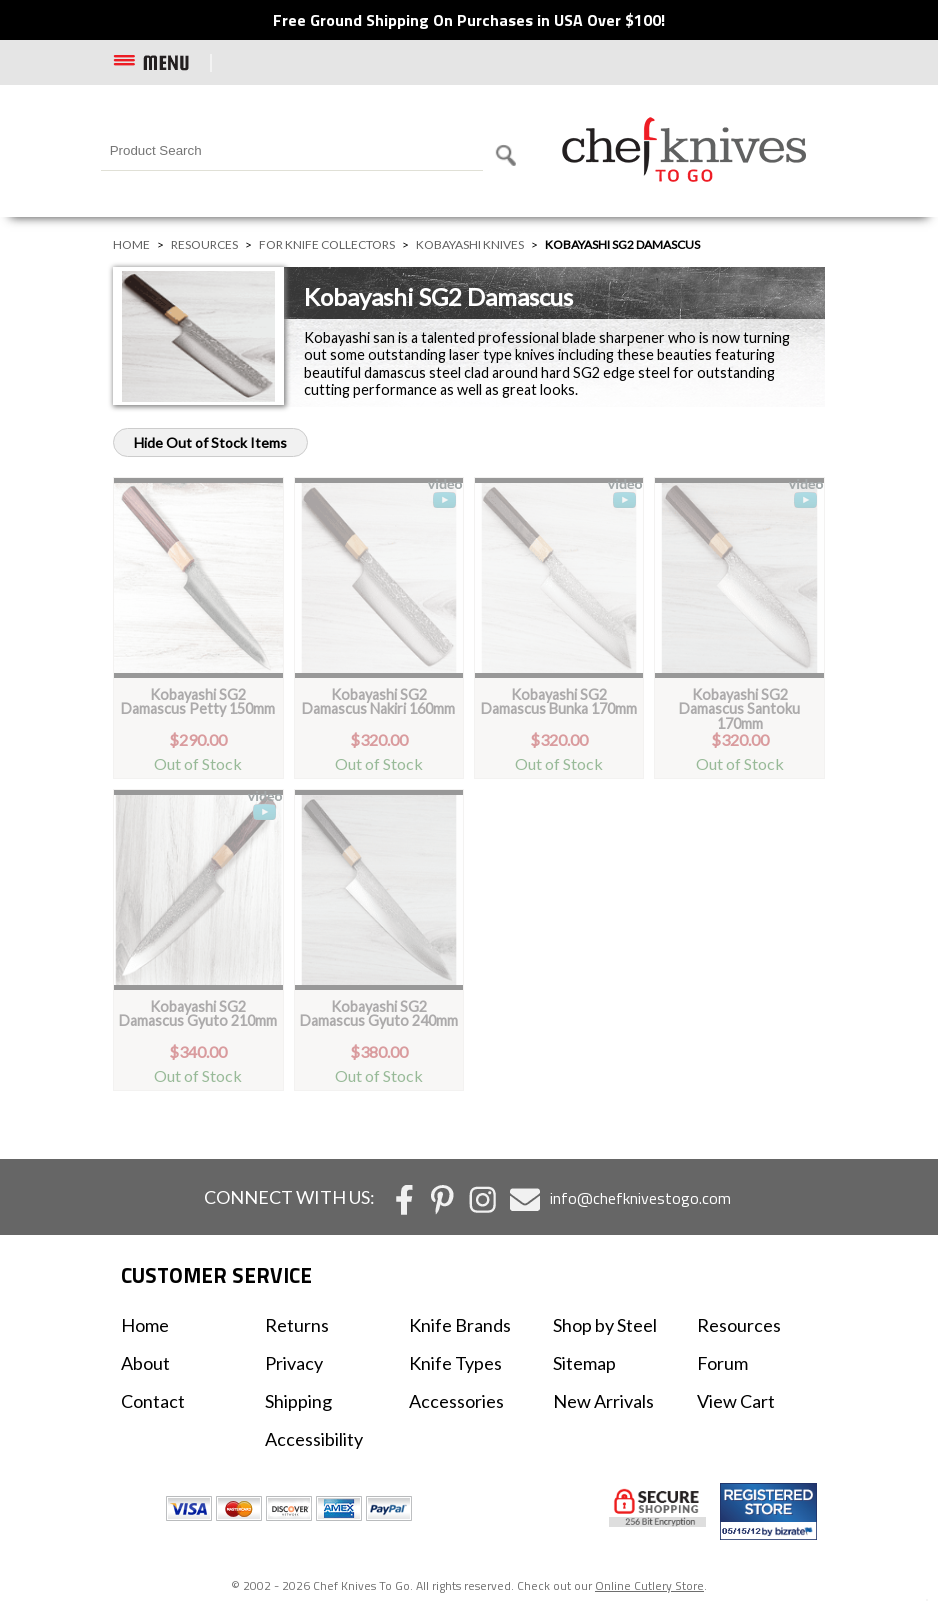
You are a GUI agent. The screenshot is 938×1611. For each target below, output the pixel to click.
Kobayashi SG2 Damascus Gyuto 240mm (379, 1013)
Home (131, 244)
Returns (297, 1325)
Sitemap (584, 1363)
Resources (204, 244)
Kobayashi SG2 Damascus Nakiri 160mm (378, 701)
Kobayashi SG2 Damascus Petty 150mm (198, 701)
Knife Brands (460, 1325)
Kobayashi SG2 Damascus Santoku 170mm (739, 709)
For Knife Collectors (327, 244)
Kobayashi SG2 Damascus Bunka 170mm (559, 701)
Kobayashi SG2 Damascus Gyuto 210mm (198, 1013)
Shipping (298, 1401)
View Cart (736, 1401)
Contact (153, 1401)
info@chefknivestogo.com (640, 1198)
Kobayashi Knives (470, 244)
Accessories (456, 1401)
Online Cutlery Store (649, 1585)
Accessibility (314, 1439)
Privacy (294, 1363)
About (145, 1363)
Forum (722, 1363)
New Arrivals (603, 1401)
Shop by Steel (605, 1325)
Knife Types (455, 1363)
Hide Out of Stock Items (210, 442)
